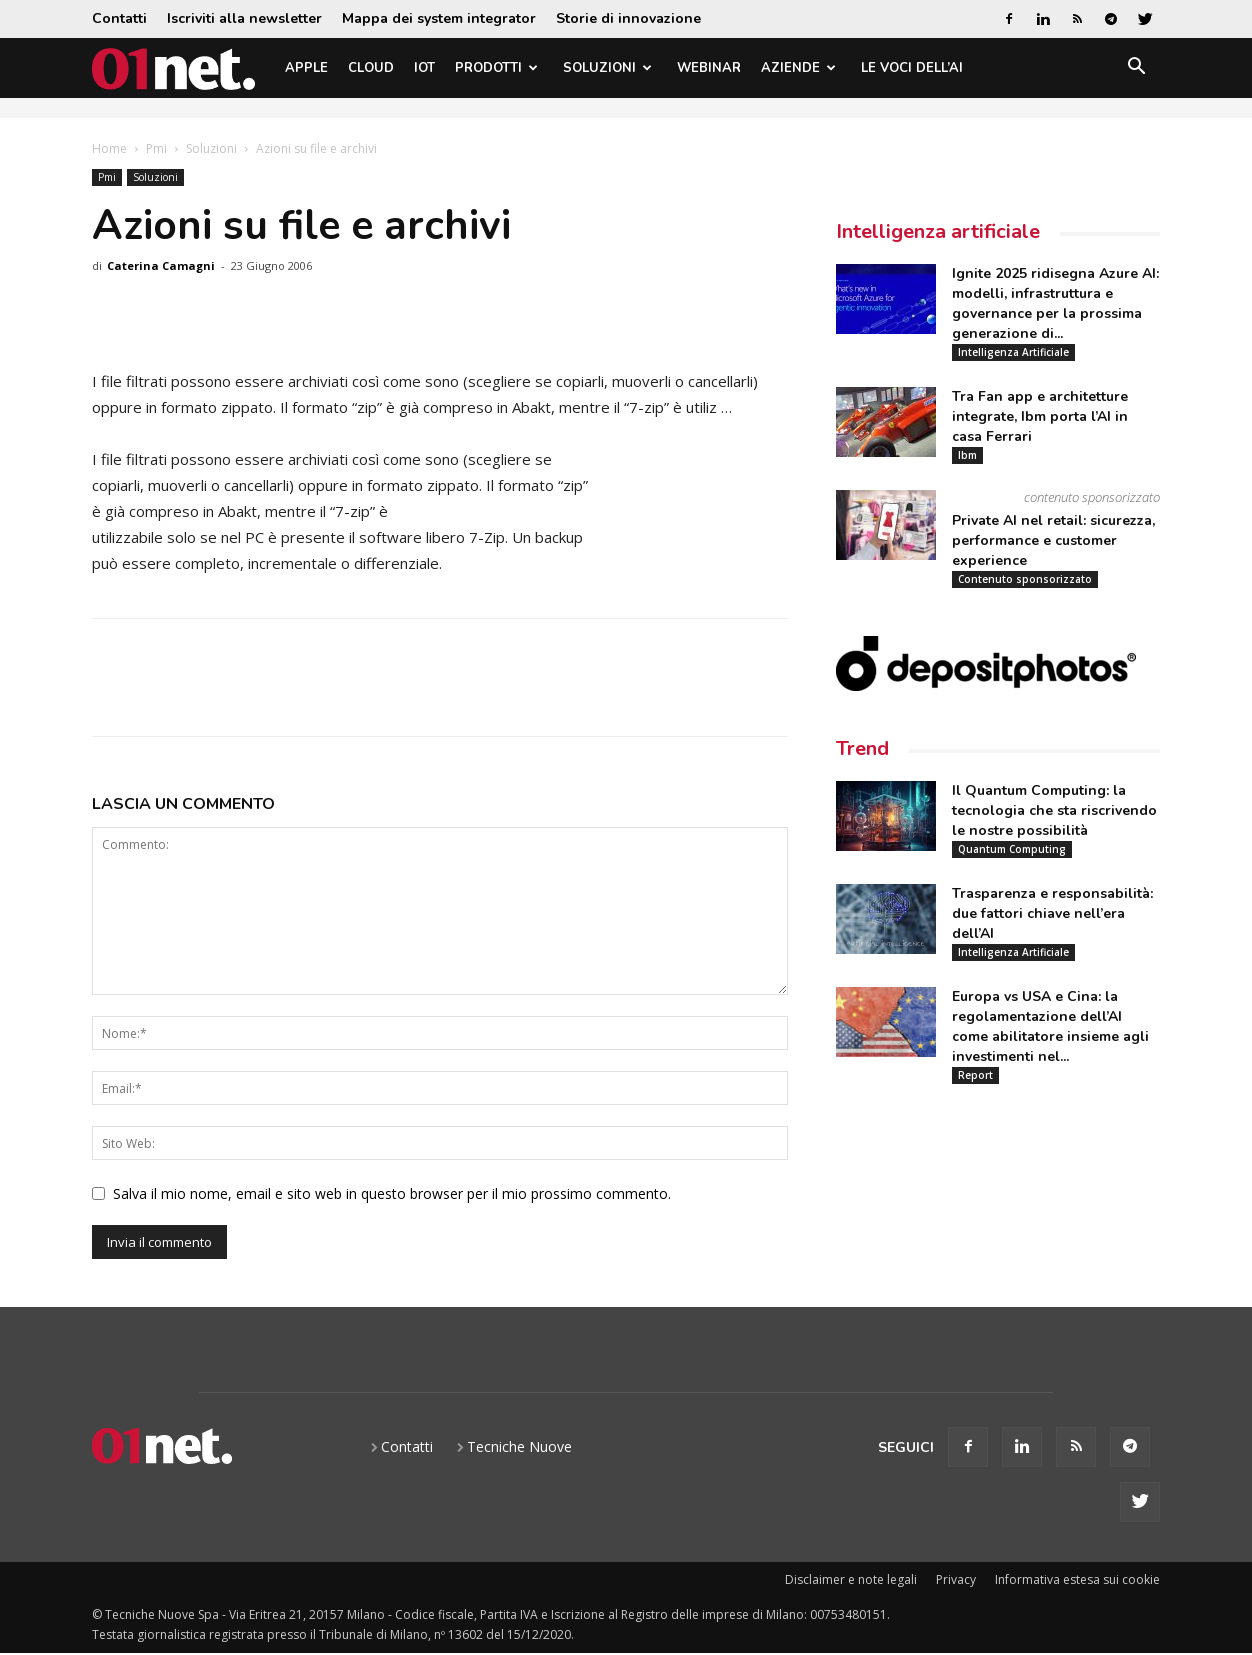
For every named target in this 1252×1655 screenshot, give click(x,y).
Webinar (709, 68)
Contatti (119, 18)
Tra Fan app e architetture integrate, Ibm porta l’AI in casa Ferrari (1040, 416)
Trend (862, 748)
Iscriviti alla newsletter (244, 18)
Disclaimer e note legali (851, 1579)
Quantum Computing (1012, 849)
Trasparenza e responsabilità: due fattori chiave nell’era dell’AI (1052, 913)
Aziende (798, 68)
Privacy (956, 1579)
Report (975, 1075)
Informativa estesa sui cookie (1077, 1579)
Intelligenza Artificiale (1013, 352)
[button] (1136, 69)
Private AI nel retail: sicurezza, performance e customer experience (1053, 540)
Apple (306, 68)
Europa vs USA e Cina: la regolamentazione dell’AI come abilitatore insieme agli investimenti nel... (1050, 1026)
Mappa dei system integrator (439, 18)
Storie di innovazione (628, 18)
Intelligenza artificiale (938, 231)
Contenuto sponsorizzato (1025, 579)
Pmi (156, 148)
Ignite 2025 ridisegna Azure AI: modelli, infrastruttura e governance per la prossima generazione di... (1055, 303)
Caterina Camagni (161, 265)
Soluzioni (607, 68)
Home (109, 148)
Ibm (967, 455)
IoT (424, 68)
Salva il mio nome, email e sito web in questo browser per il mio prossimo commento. (392, 1193)
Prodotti (496, 68)
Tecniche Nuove (519, 1446)
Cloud (371, 68)
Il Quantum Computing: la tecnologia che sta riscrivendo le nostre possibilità (1054, 810)
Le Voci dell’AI (912, 68)
